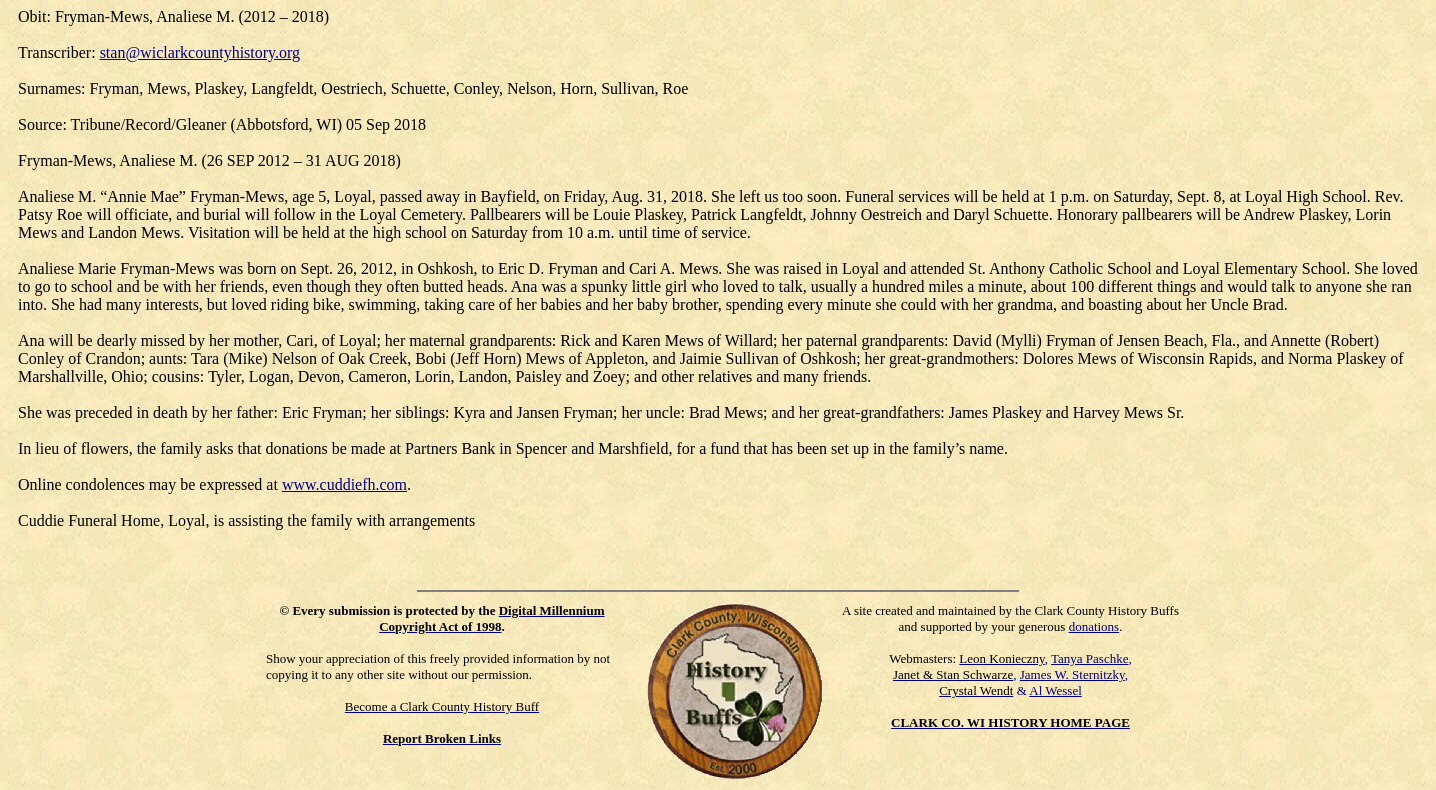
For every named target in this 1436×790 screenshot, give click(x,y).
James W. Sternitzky (1072, 674)
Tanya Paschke (1089, 658)
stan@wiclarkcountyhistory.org (200, 52)
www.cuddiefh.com (344, 484)
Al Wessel (1055, 690)
